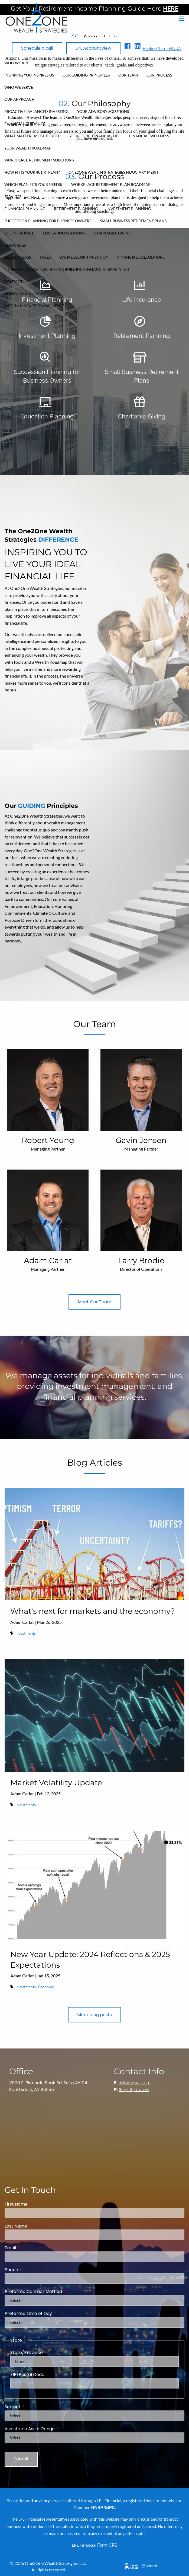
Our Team (128, 75)
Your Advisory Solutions (103, 111)
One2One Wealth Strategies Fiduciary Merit (113, 172)
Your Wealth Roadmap (27, 148)
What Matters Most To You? (32, 136)
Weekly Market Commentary (34, 305)
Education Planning (64, 233)
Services (12, 196)
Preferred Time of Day (50, 2313)
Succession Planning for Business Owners (47, 220)
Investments (25, 1633)
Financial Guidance (24, 123)
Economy (46, 1986)
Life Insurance (19, 233)
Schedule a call (37, 48)
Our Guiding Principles (86, 75)
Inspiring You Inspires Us (29, 75)
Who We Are (16, 63)
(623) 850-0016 (134, 2089)
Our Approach (19, 99)
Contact (13, 281)
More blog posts (94, 2015)
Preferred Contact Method (55, 2291)
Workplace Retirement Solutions (39, 160)
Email (32, 2248)
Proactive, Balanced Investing (36, 111)
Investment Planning (128, 208)
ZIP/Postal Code (27, 2374)
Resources (15, 245)
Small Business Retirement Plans (133, 220)
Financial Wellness (149, 136)
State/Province (26, 2352)
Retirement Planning (76, 208)
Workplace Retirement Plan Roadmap (111, 184)
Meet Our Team (94, 1302)
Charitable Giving (112, 233)
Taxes (45, 257)
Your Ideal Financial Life (94, 136)
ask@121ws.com (135, 2082)
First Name (38, 2204)
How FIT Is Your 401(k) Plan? (32, 172)
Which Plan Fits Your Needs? (33, 184)
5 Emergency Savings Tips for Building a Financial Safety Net (67, 269)
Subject (34, 2407)
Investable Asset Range (51, 2429)
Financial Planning (24, 208)
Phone (11, 2270)
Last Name (37, 2226)
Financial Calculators (140, 257)
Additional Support (25, 293)
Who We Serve (18, 87)
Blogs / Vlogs (17, 257)
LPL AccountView (93, 48)
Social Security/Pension (84, 257)
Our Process (159, 75)
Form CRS (107, 2545)
